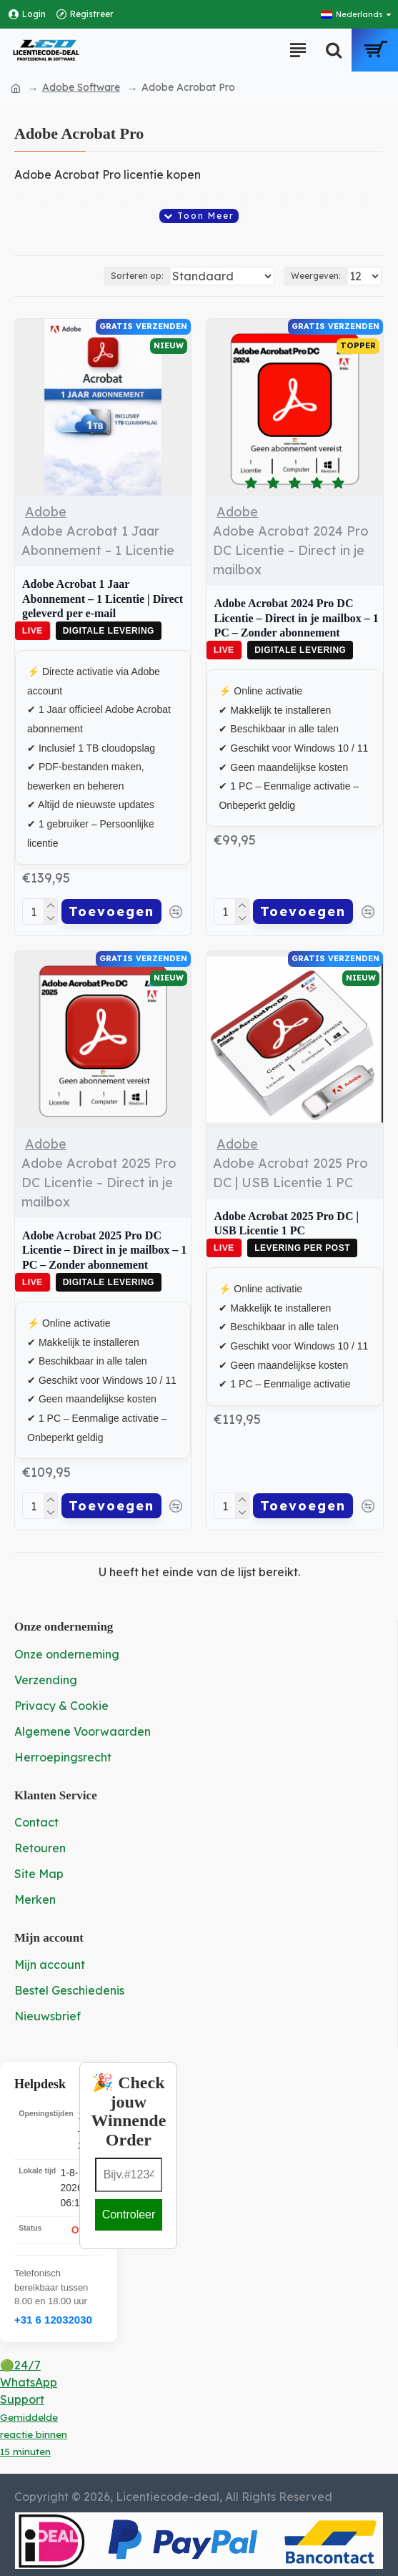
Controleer (129, 2212)
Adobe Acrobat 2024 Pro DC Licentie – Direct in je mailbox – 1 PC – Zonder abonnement (296, 618)
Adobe (45, 511)
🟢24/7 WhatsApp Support (33, 2404)
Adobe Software (81, 87)
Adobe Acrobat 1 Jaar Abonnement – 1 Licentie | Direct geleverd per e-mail (102, 599)
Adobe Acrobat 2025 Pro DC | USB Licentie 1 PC (286, 1222)
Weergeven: (316, 275)
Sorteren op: (102, 275)
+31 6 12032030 (53, 2317)
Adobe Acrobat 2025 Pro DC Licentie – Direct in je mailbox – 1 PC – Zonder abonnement (104, 1249)
